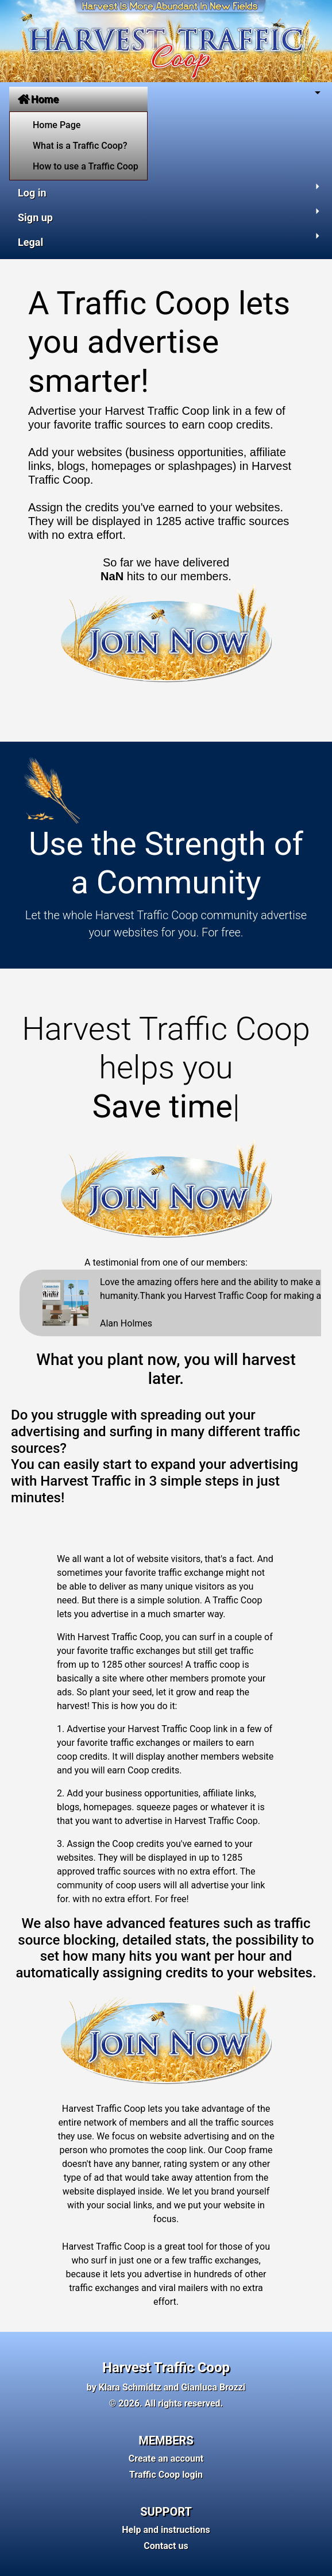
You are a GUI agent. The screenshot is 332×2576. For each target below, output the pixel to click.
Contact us (166, 2545)
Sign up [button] (35, 217)
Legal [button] (30, 242)
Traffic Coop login (166, 2474)
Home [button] (38, 99)
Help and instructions (166, 2529)
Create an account (166, 2458)
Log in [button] (32, 193)
